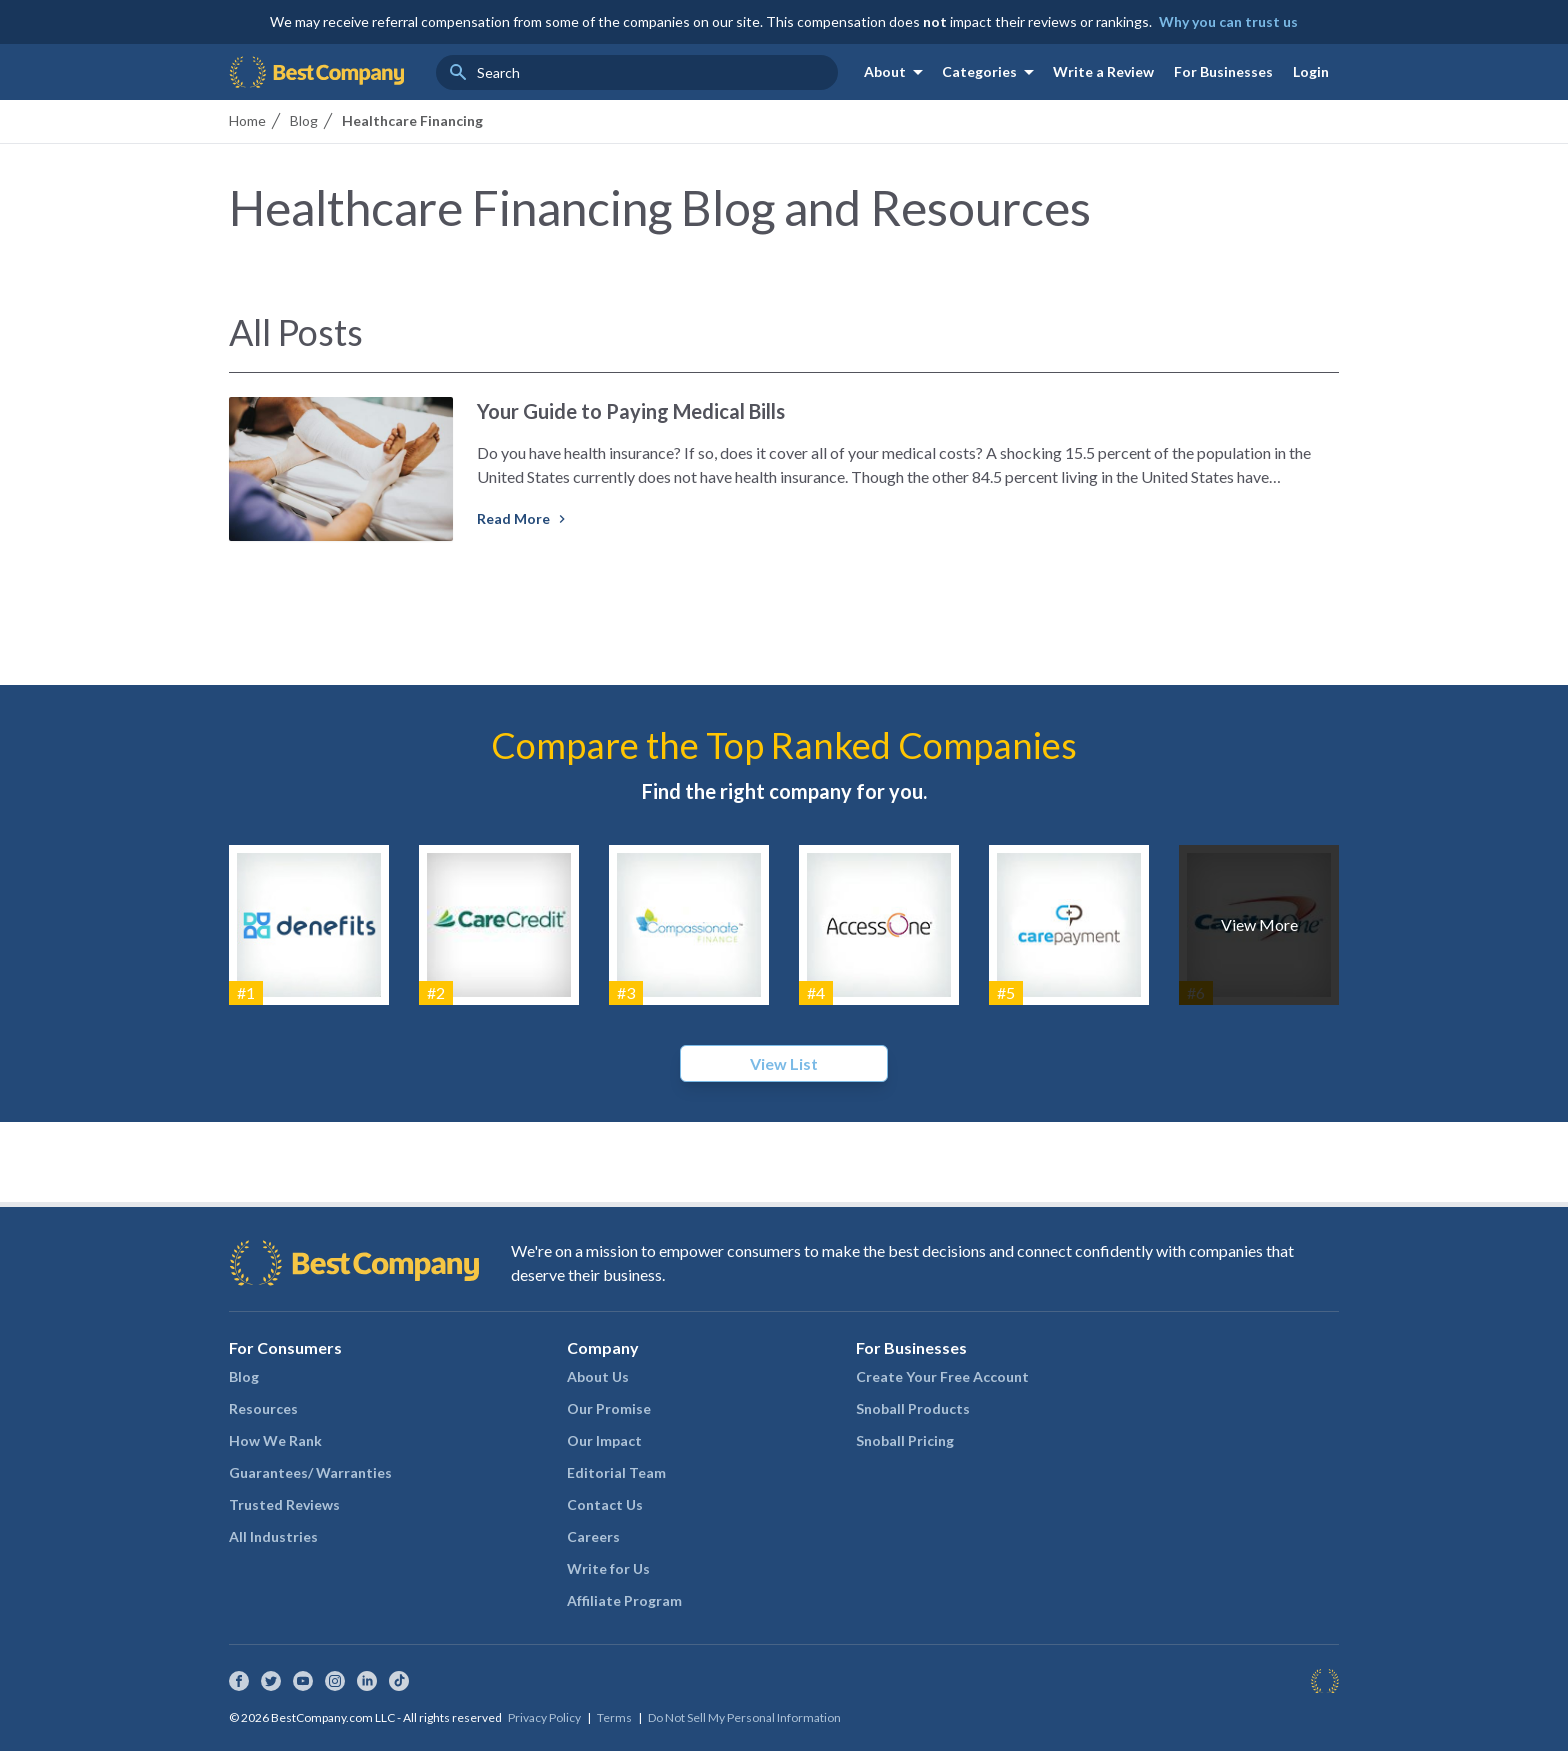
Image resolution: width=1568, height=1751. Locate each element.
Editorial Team (616, 1472)
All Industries (273, 1536)
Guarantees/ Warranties (310, 1472)
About (897, 72)
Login (1311, 71)
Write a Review (1103, 71)
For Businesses (1223, 71)
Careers (593, 1536)
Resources (263, 1408)
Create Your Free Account (942, 1376)
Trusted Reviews (284, 1504)
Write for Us (608, 1568)
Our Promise (609, 1408)
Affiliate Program (624, 1600)
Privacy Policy (544, 1717)
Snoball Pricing (905, 1440)
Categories (991, 72)
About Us (598, 1376)
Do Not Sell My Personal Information (744, 1717)
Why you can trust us (1228, 21)
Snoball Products (913, 1408)
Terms (614, 1717)
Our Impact (604, 1440)
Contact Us (605, 1504)
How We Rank (275, 1440)
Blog (244, 1376)
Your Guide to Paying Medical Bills (631, 411)
